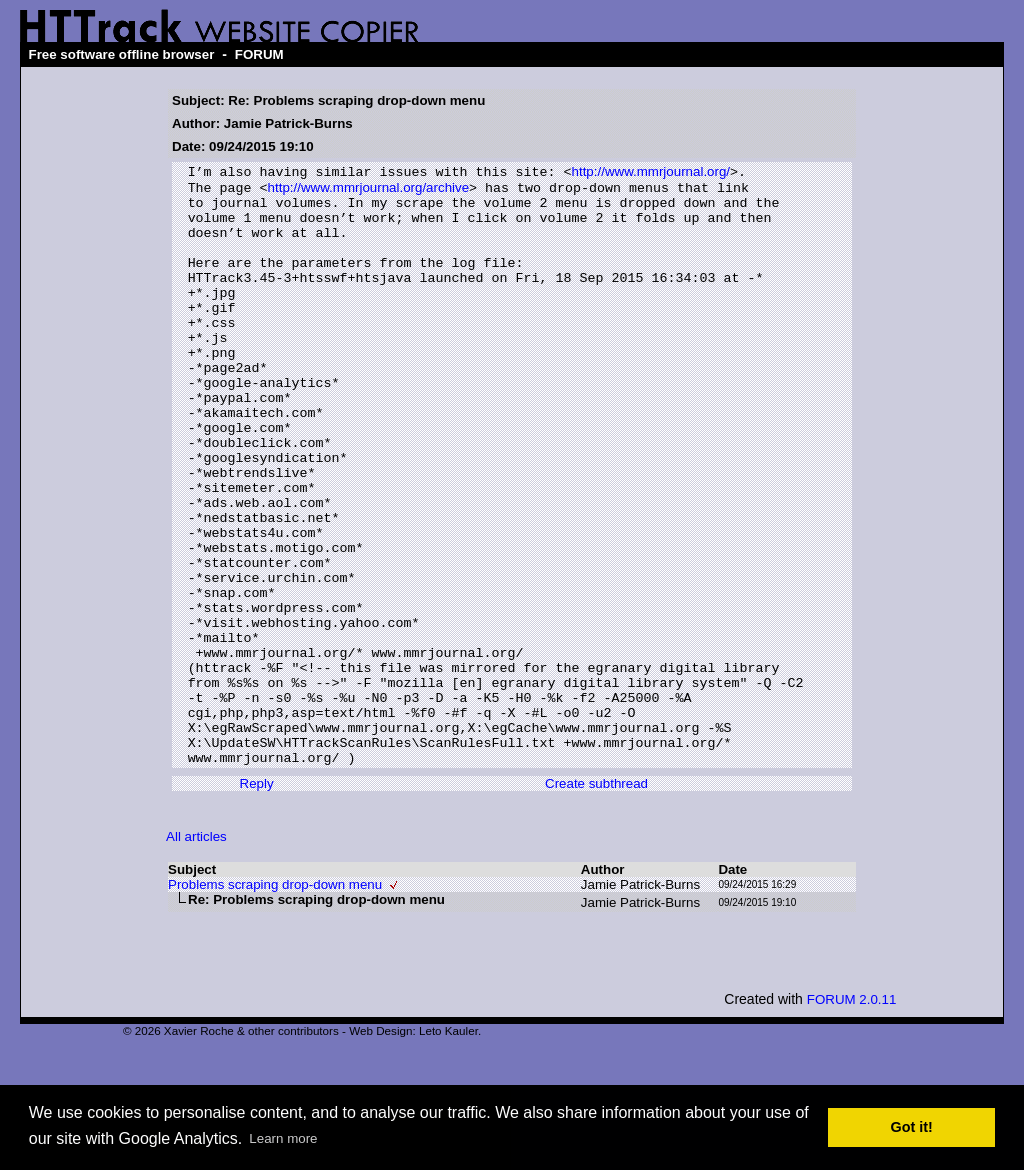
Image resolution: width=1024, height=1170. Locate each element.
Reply (257, 901)
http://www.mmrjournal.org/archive (368, 191)
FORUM (259, 54)
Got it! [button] (912, 1127)
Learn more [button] (283, 1138)
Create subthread (596, 901)
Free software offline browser (121, 54)
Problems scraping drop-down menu (275, 1002)
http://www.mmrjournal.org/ (650, 173)
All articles (196, 954)
